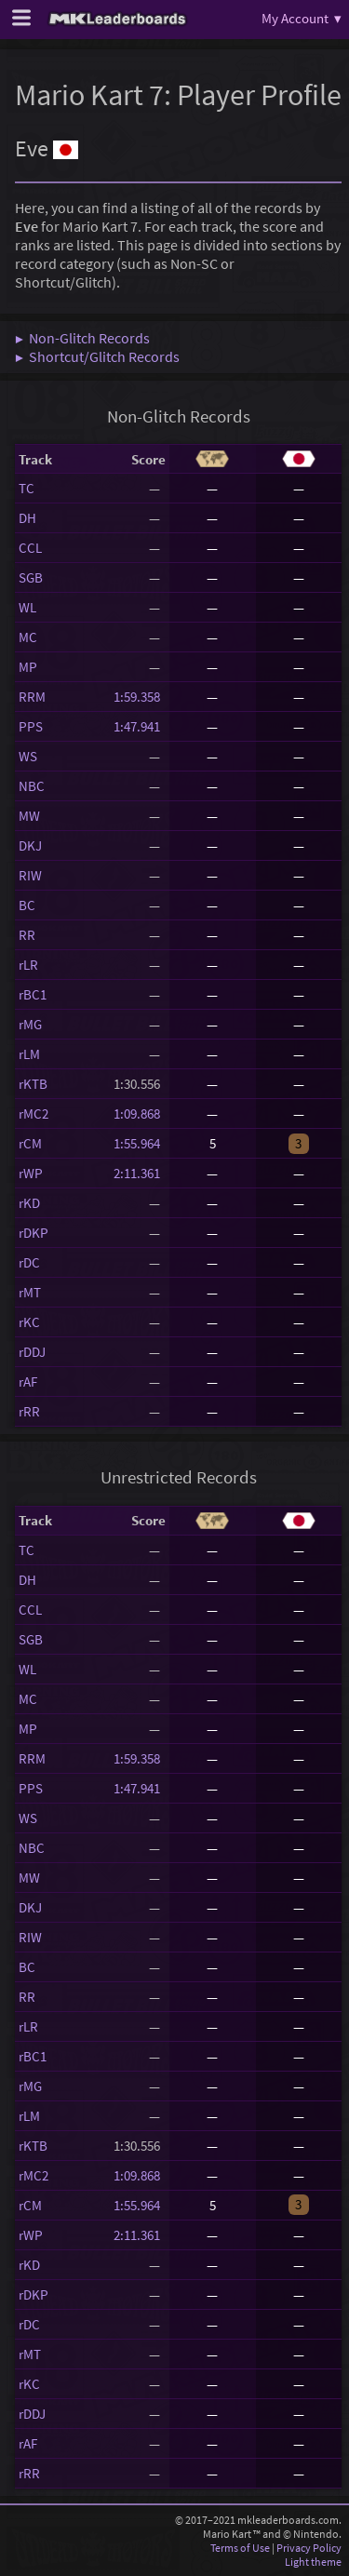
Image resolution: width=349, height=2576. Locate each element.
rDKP (33, 1232)
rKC (29, 1322)
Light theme (313, 2562)
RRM (32, 696)
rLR (28, 964)
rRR (29, 1411)
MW (29, 816)
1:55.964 (140, 1143)
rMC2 (33, 1113)
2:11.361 (140, 1173)
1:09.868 (140, 1113)
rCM (30, 1143)
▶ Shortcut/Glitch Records (97, 356)
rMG (30, 1024)
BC (27, 905)
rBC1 (33, 994)
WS (28, 756)
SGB (31, 577)
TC (26, 488)
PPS (31, 726)
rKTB (33, 1084)
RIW (30, 875)
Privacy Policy (309, 2548)
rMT (30, 1292)
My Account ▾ (302, 18)
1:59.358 (140, 696)
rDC (29, 1262)
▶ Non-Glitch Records (82, 338)
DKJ (30, 845)
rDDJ (32, 1352)
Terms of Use (240, 2548)
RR (27, 935)
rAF (28, 1381)
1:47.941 (140, 726)
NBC (32, 786)
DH (27, 518)
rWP (31, 1173)
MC (28, 637)
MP (28, 667)
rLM (29, 1054)
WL (27, 607)
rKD (29, 1203)
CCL (30, 548)
